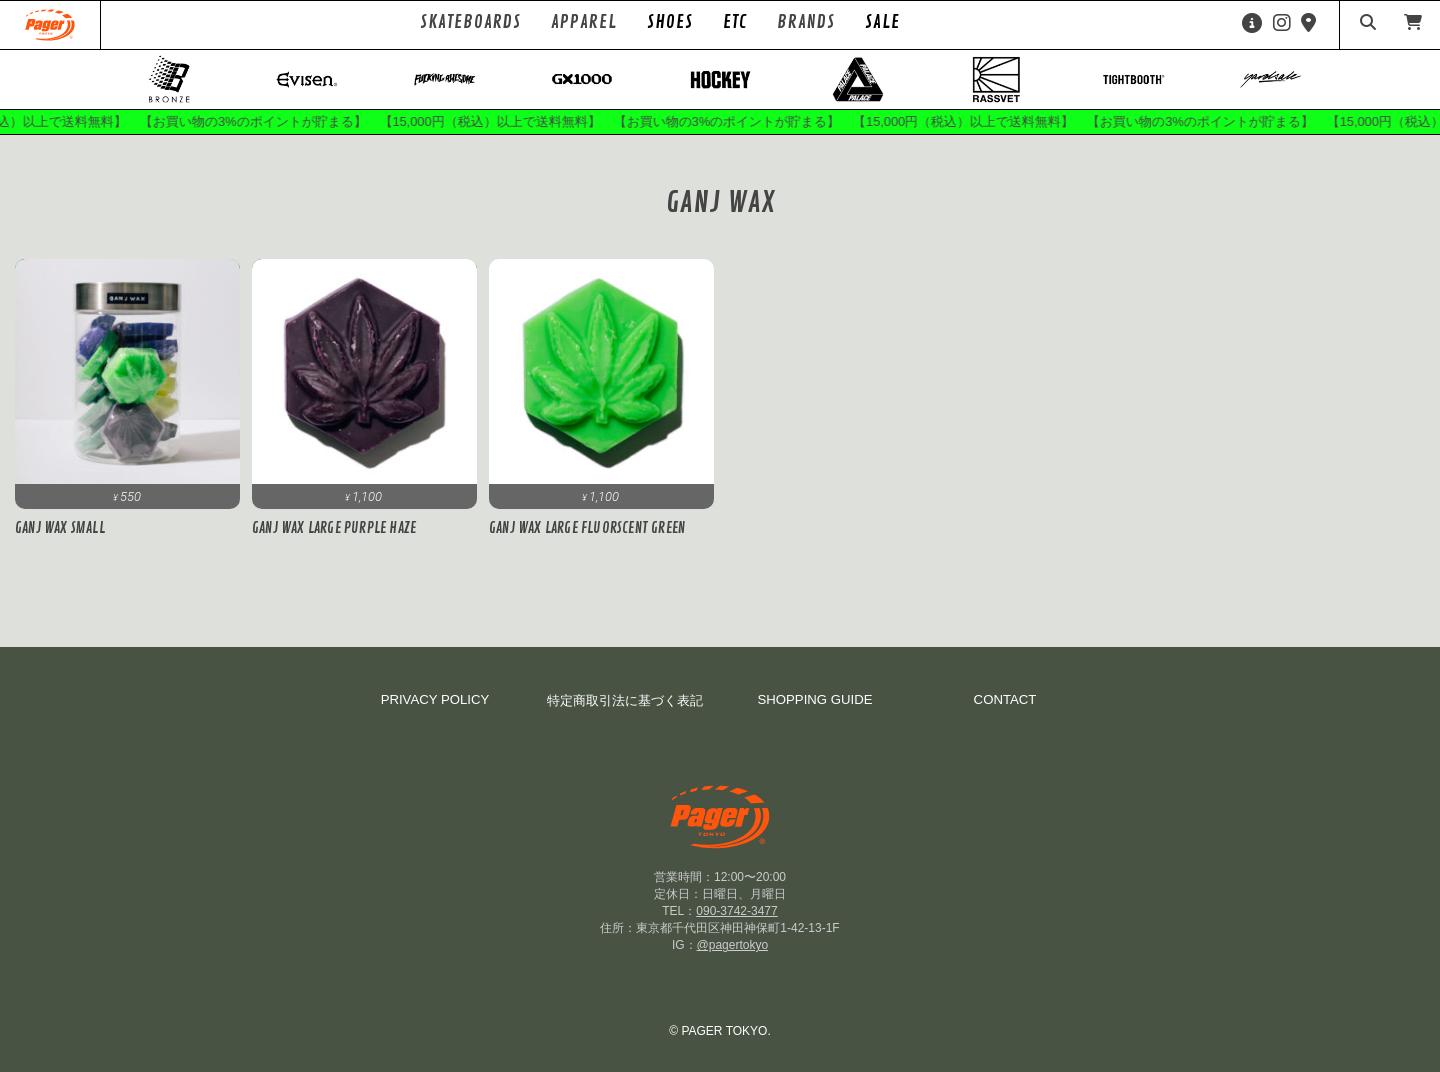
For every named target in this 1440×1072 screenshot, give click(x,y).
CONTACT (1005, 701)
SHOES (670, 22)
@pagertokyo (733, 947)
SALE (882, 22)
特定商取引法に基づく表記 (625, 702)
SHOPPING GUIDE (814, 701)
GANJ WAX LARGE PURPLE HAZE (334, 530)
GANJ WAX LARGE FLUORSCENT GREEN (587, 530)
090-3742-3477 (736, 913)
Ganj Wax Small (60, 530)
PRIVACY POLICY (435, 701)
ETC (735, 22)
